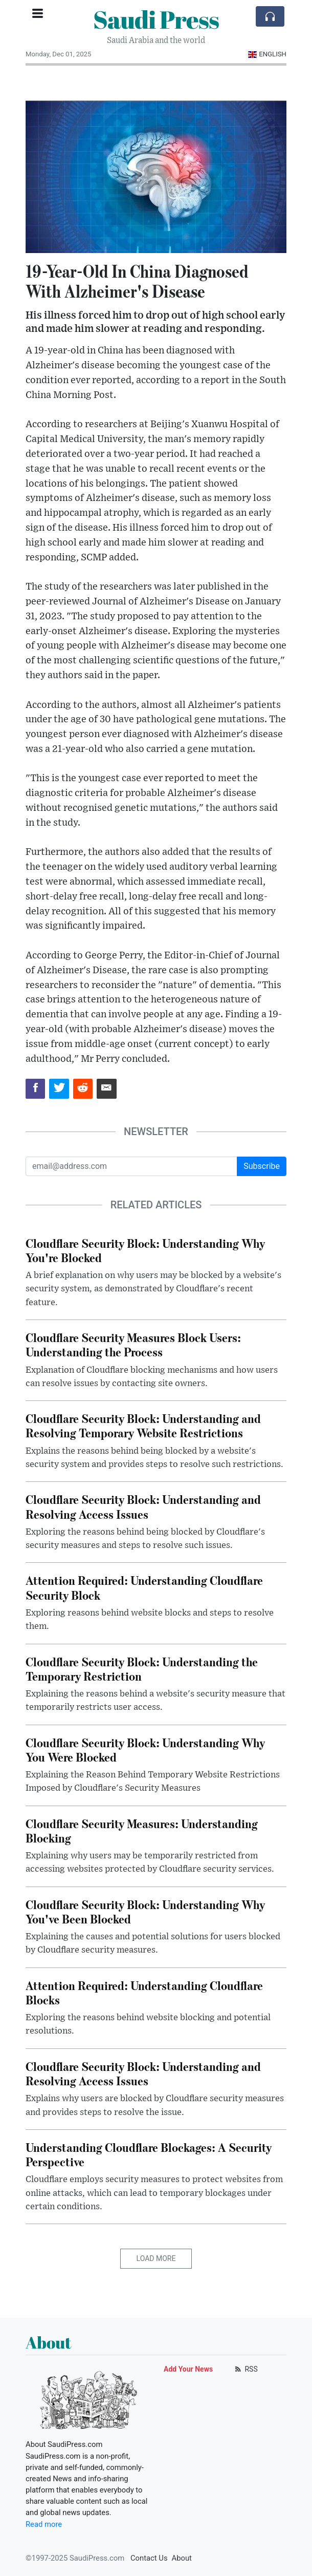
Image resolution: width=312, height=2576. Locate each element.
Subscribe (261, 1166)
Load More (156, 2258)
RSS (245, 2369)
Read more (44, 2524)
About (182, 2558)
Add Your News (188, 2369)
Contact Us (149, 2558)
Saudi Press (156, 19)
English (267, 54)
